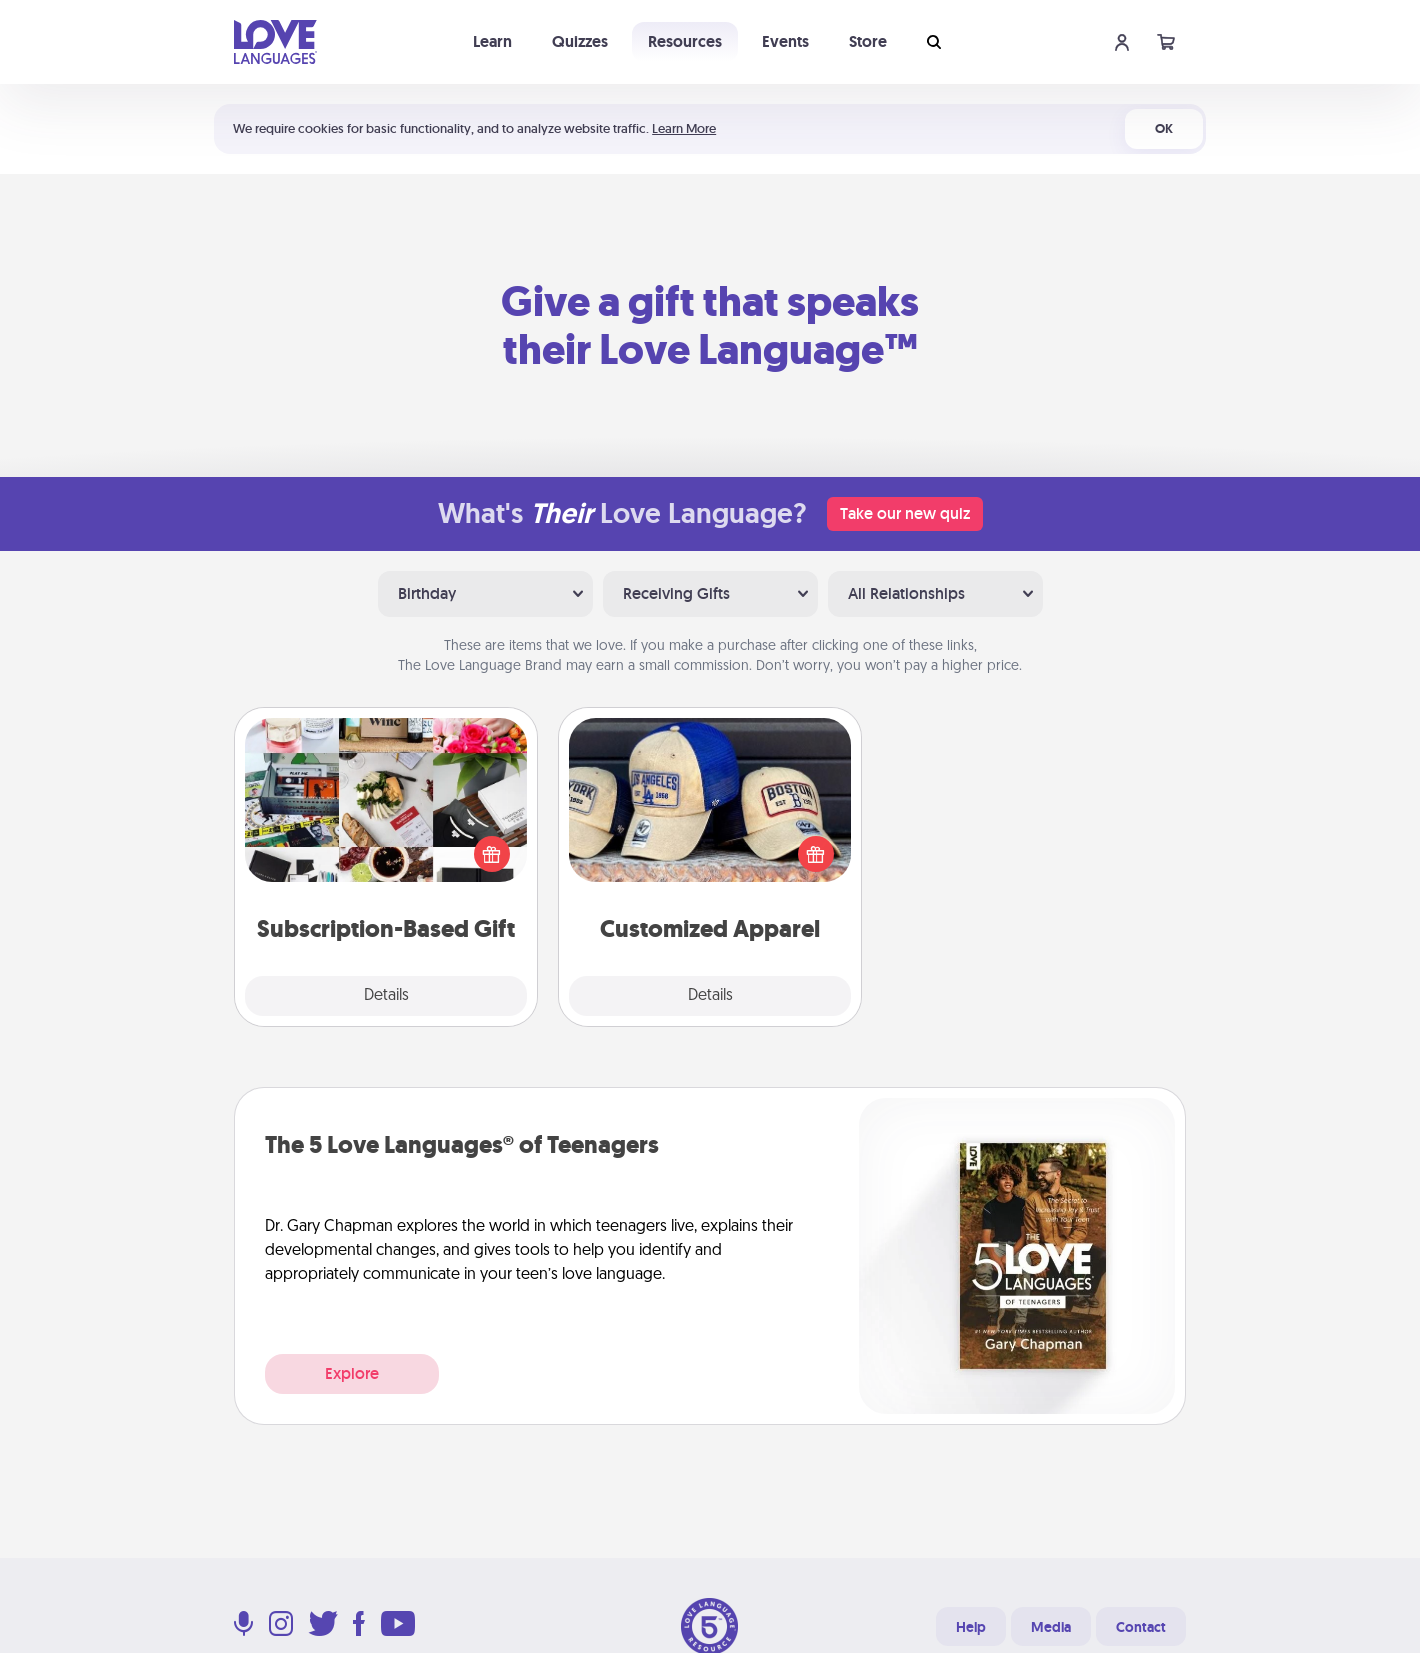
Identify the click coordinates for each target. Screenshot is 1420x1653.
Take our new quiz (905, 513)
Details (386, 996)
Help (971, 1627)
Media (1051, 1627)
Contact (1141, 1627)
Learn (492, 41)
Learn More (684, 128)
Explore (352, 1373)
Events (785, 41)
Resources (685, 41)
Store (868, 41)
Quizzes (580, 41)
